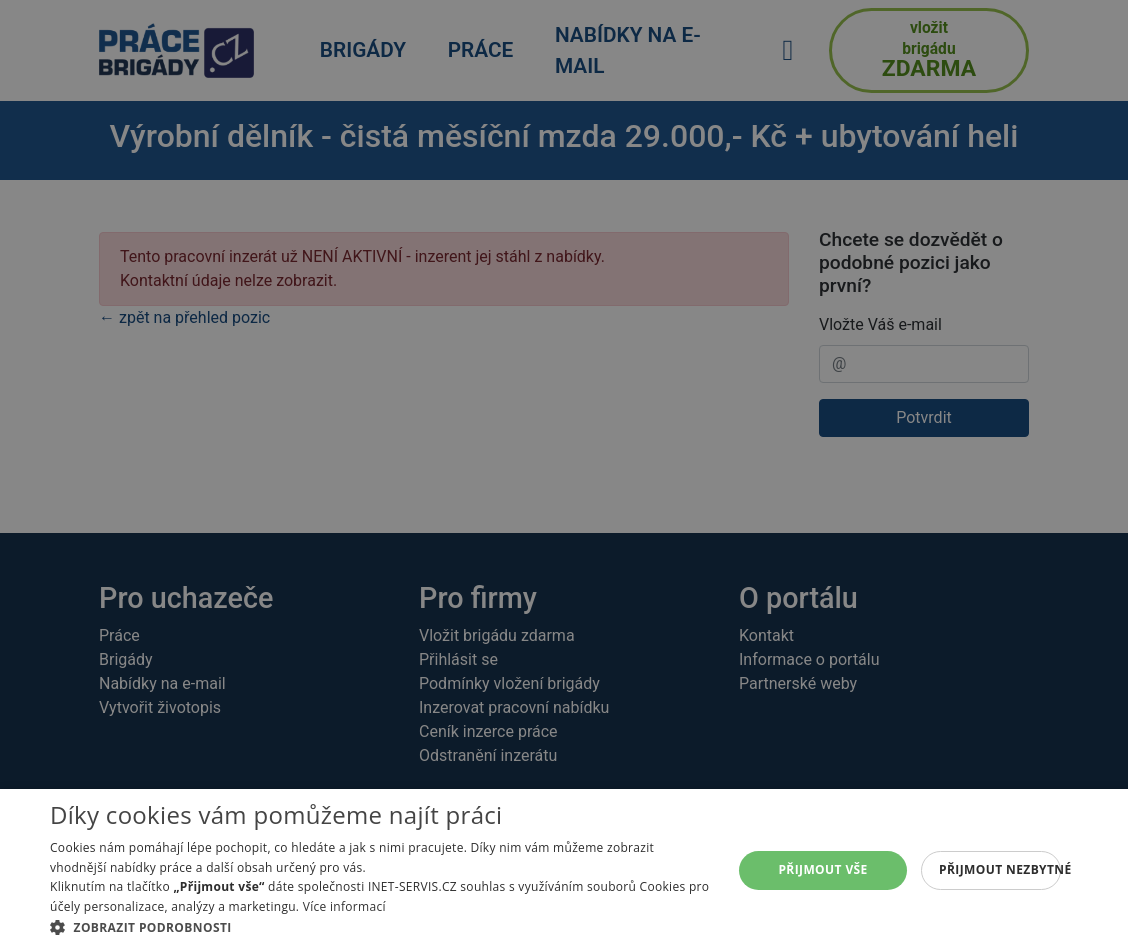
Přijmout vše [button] (822, 869)
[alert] (564, 476)
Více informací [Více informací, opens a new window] (344, 906)
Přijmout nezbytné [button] (1000, 869)
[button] (381, 927)
